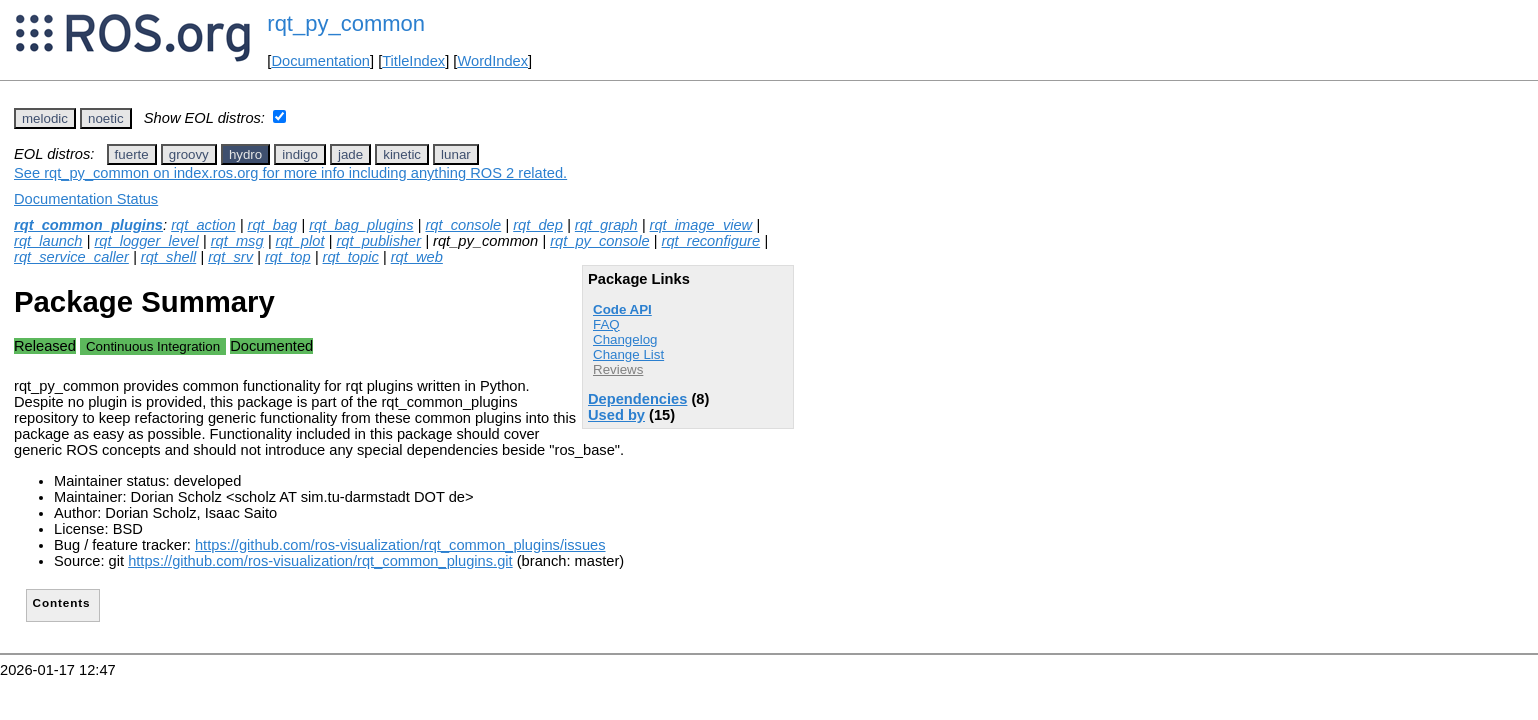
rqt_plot (300, 241)
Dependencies (637, 399)
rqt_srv (230, 257)
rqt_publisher (378, 241)
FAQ (606, 324)
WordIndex (492, 61)
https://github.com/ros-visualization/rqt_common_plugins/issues (400, 545)
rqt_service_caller (71, 257)
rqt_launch (48, 241)
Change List (628, 354)
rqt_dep (538, 225)
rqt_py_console (599, 241)
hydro (245, 154)
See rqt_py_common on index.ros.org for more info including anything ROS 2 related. (290, 173)
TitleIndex (413, 61)
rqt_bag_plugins (361, 225)
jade (350, 154)
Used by (616, 415)
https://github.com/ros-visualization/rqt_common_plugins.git (320, 561)
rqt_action (203, 225)
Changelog (625, 339)
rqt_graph (606, 225)
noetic (106, 118)
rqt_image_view (701, 225)
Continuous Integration (153, 346)
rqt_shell (168, 257)
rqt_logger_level (146, 241)
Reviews (618, 369)
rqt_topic (351, 257)
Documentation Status (86, 199)
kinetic (402, 154)
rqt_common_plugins (88, 225)
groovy (189, 154)
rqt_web (417, 257)
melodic (45, 118)
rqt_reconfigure (711, 241)
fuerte (132, 154)
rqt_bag (273, 225)
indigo (300, 154)
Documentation (320, 61)
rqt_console (463, 225)
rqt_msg (237, 241)
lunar (456, 154)
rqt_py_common (346, 23)
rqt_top (288, 257)
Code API (622, 309)
